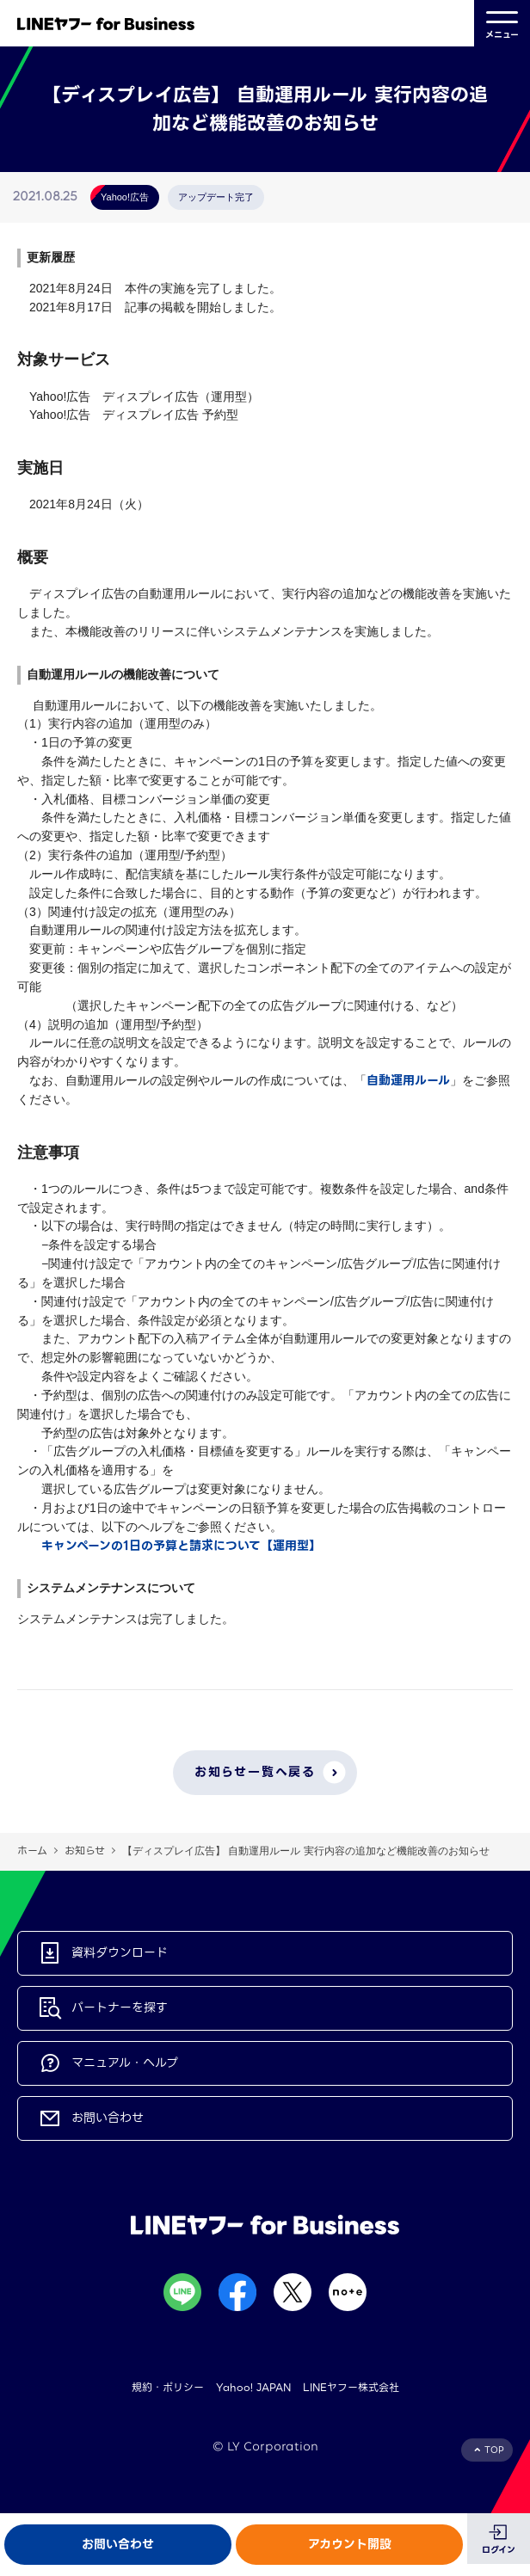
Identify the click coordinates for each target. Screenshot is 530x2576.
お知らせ (85, 1850)
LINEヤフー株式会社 (351, 2387)
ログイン (498, 2549)
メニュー (502, 23)
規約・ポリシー (168, 2387)
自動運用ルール (408, 1080)
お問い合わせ (118, 2544)
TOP (494, 2450)
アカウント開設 (349, 2544)
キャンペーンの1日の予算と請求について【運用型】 (181, 1545)
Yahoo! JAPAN (253, 2387)
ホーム (32, 1850)
